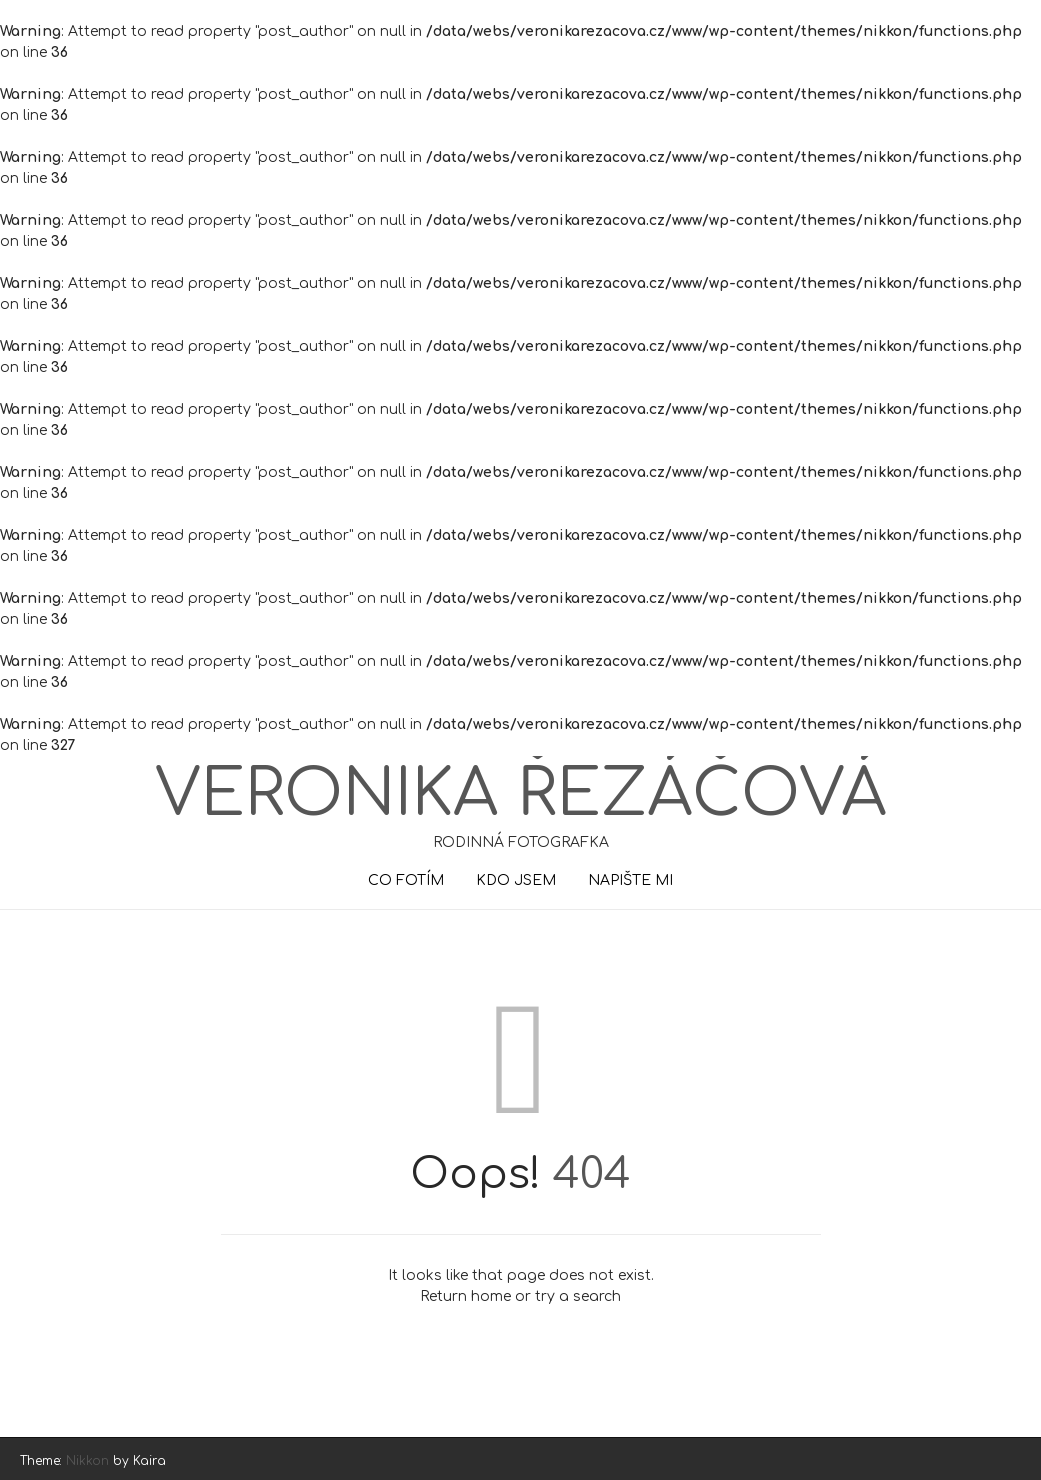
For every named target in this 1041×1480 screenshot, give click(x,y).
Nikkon (87, 1461)
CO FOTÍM (406, 880)
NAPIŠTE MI (630, 880)
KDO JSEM (516, 880)
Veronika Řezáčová (520, 795)
